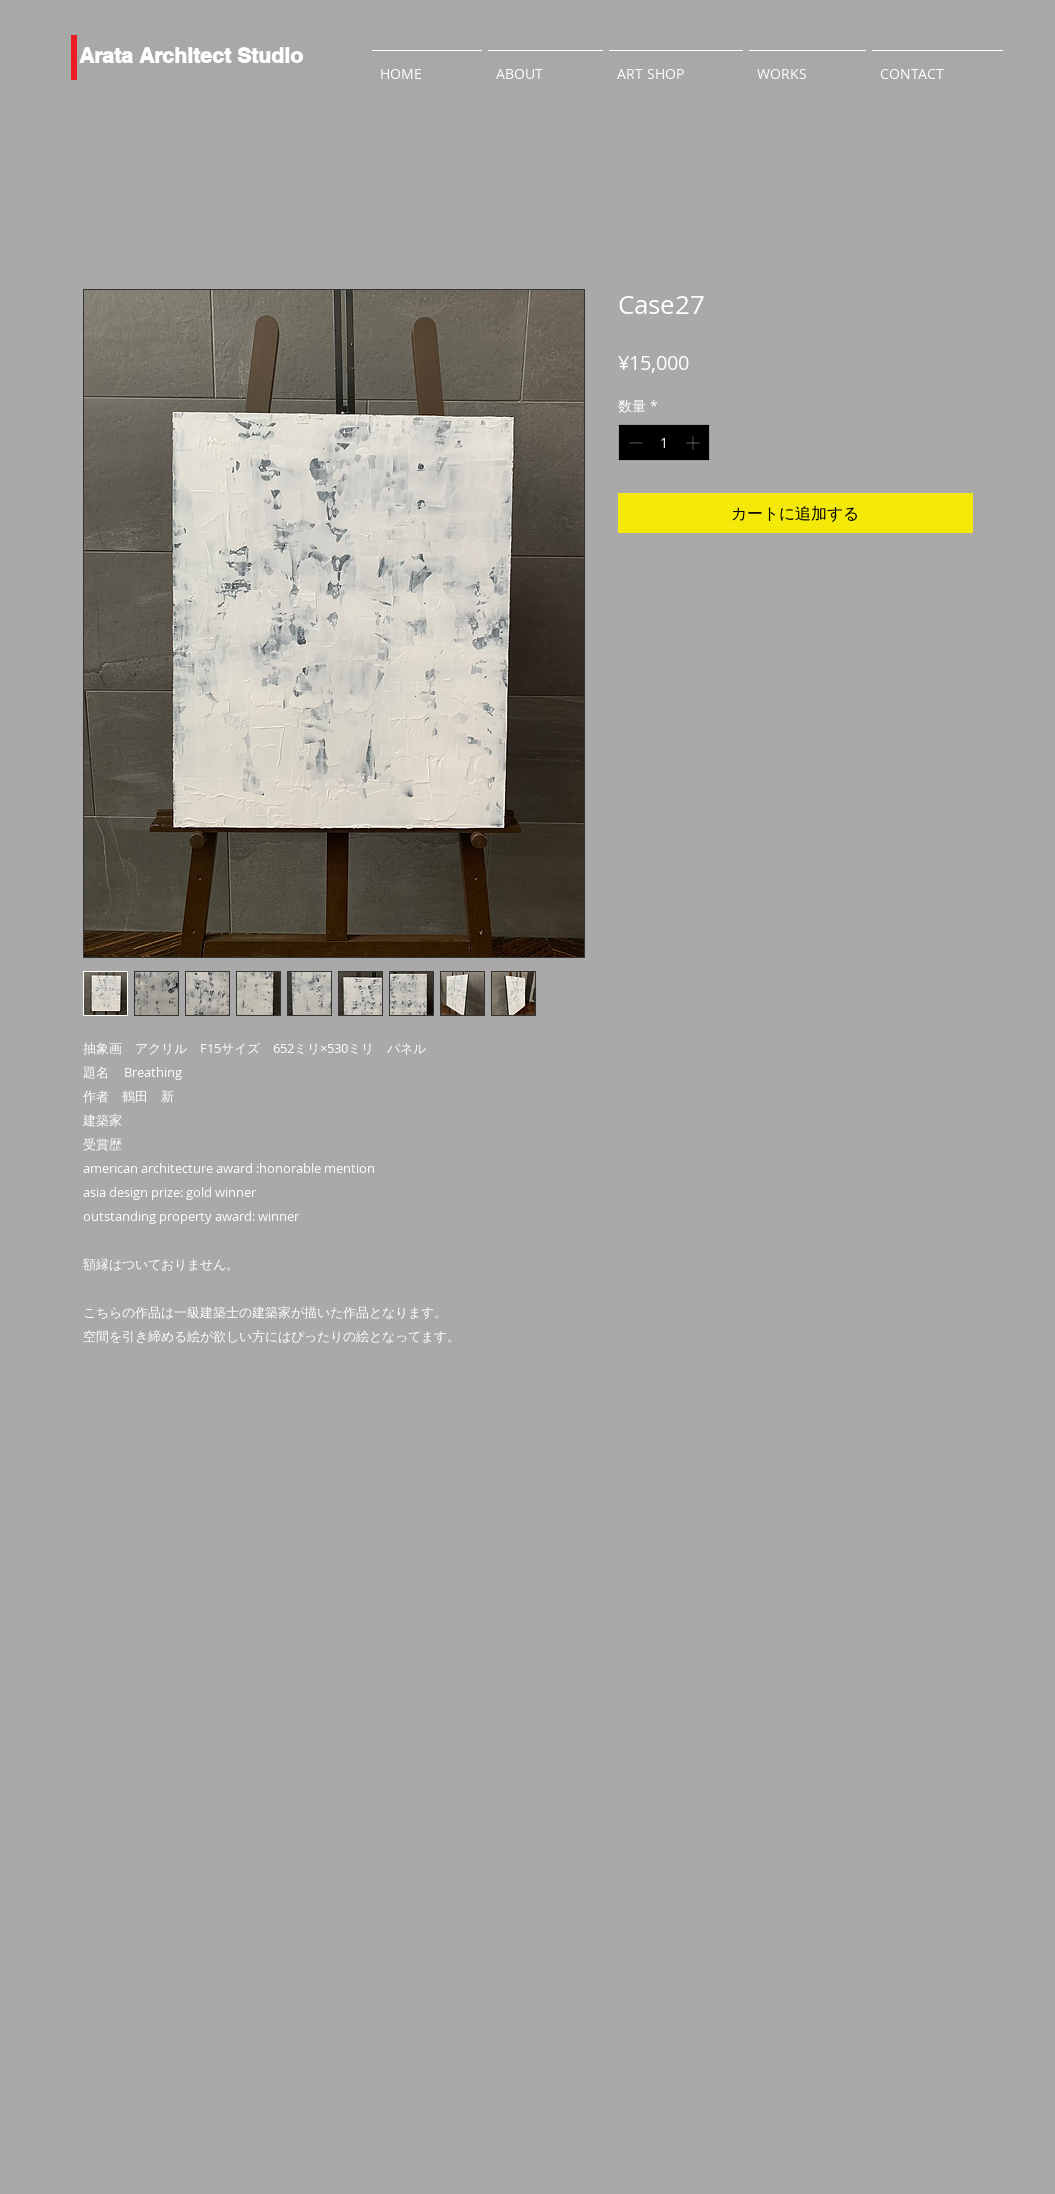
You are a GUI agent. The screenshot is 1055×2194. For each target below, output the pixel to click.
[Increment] (694, 442)
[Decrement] (633, 442)
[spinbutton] (664, 442)
